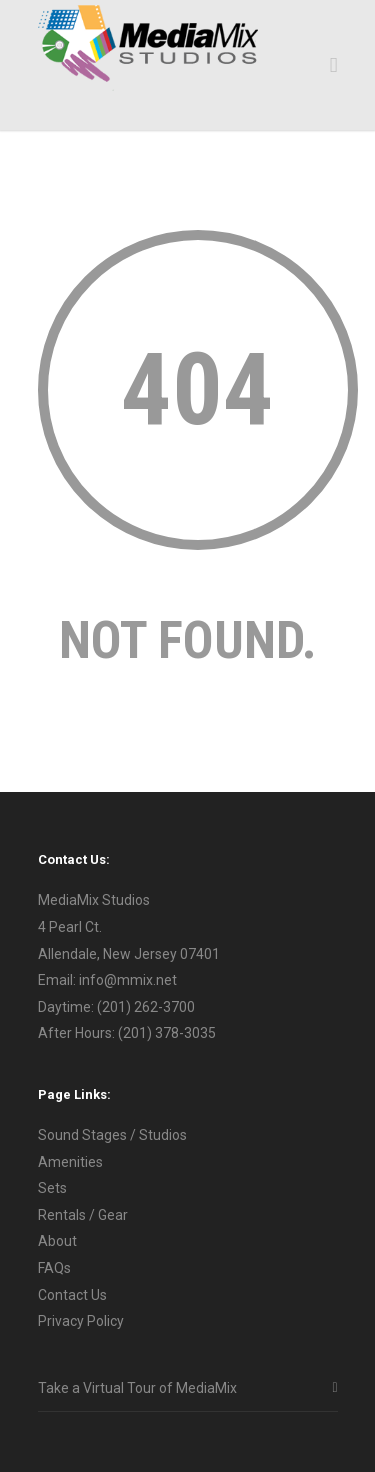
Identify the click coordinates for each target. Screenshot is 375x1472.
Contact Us (72, 1295)
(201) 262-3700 (146, 1007)
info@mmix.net (128, 980)
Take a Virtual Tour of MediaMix (137, 1388)
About (57, 1241)
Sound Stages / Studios (112, 1135)
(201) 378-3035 (167, 1033)
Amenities (70, 1162)
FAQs (54, 1268)
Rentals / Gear (83, 1215)
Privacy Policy (81, 1321)
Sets (52, 1188)
